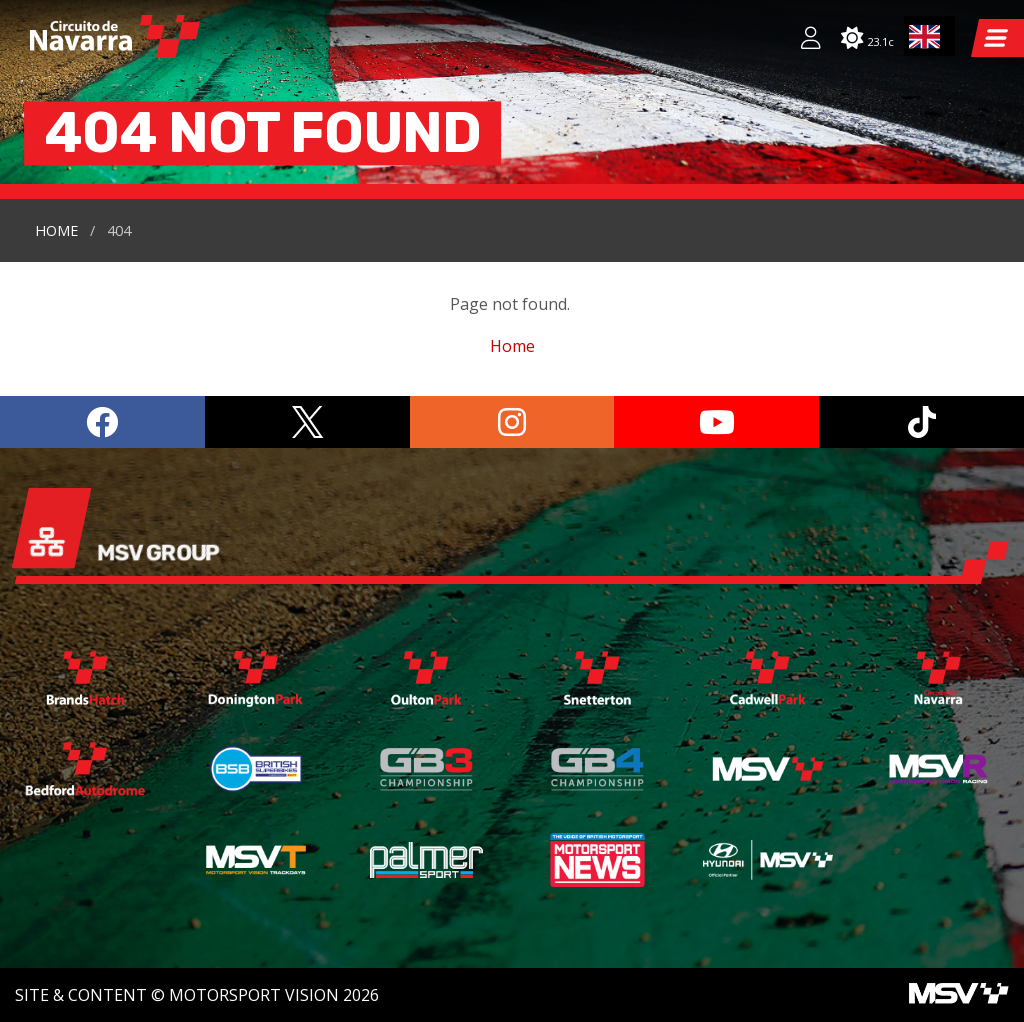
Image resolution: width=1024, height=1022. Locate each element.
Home (56, 230)
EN (925, 36)
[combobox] (930, 36)
